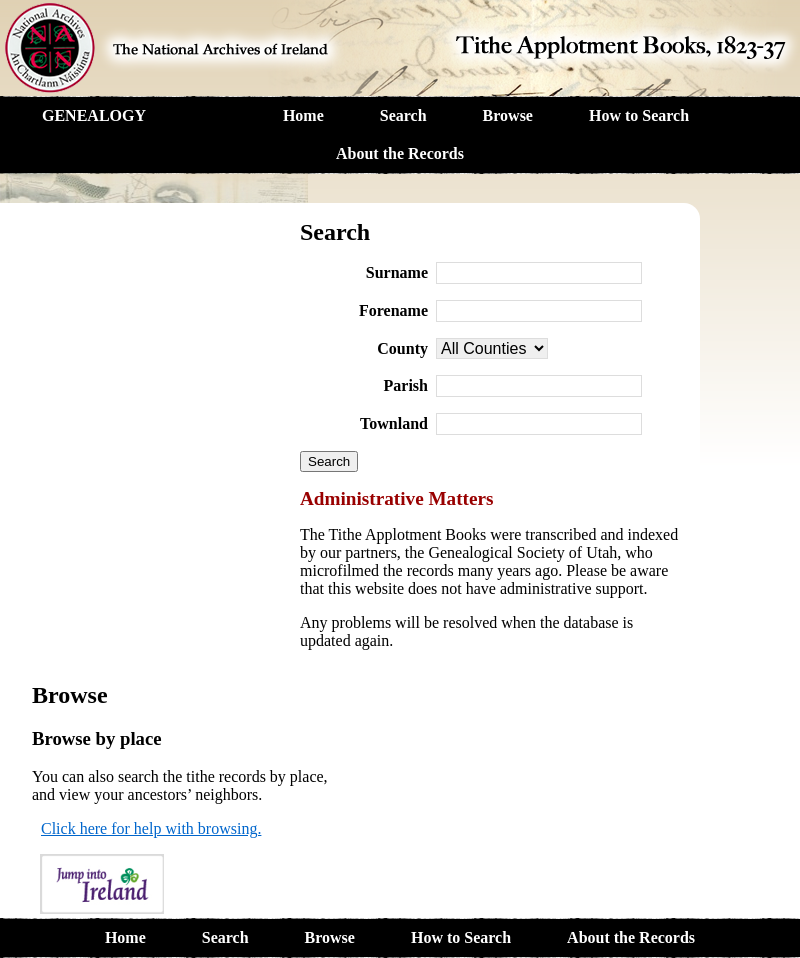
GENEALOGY (94, 115)
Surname (397, 272)
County (402, 348)
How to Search (639, 115)
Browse (508, 115)
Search (403, 115)
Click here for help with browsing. (151, 828)
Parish (406, 385)
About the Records (400, 153)
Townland (394, 423)
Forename (393, 310)
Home (303, 115)
